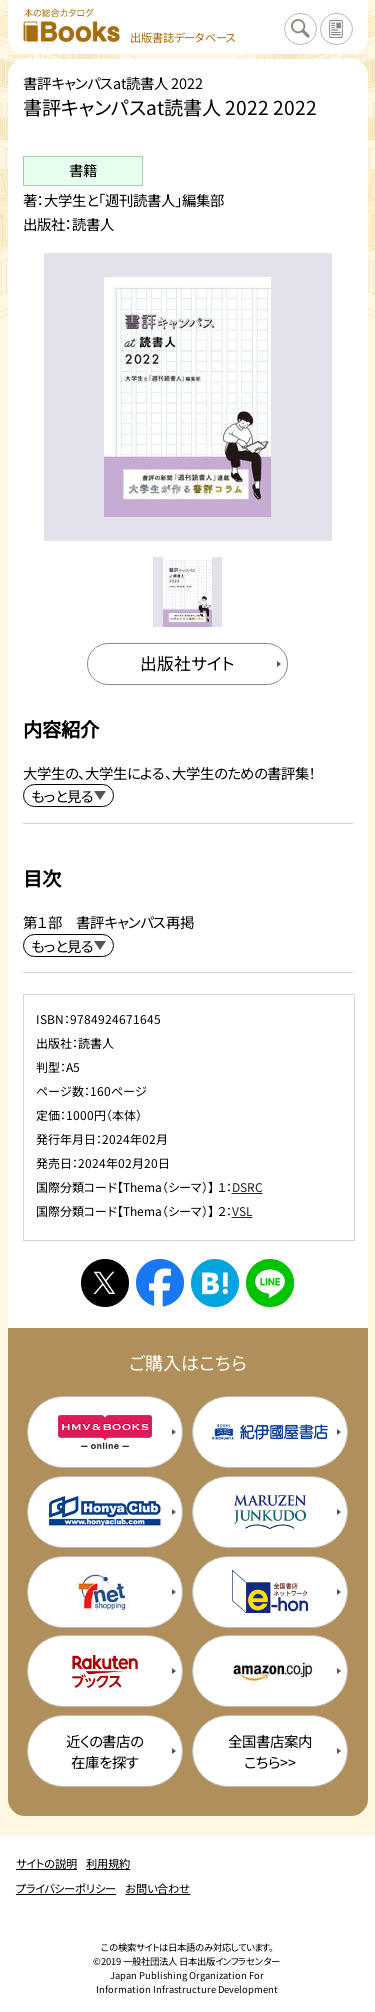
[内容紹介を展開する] (68, 795)
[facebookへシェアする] (160, 1283)
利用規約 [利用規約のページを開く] (108, 1863)
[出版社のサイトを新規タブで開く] (188, 664)
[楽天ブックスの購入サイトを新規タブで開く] (105, 1671)
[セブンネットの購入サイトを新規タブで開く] (105, 1592)
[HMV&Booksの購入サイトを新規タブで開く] (105, 1432)
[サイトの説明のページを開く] (336, 29)
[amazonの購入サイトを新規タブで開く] (270, 1671)
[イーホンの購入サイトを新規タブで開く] (270, 1592)
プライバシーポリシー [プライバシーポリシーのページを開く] (66, 1888)
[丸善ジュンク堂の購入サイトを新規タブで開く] (270, 1512)
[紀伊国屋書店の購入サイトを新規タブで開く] (270, 1432)
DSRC (247, 1186)
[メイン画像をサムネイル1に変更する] (187, 591)
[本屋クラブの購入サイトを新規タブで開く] (105, 1512)
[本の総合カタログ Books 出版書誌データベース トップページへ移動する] (129, 26)
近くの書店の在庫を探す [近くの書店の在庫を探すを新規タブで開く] (104, 1751)
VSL (242, 1210)
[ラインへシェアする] (270, 1283)
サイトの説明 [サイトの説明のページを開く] (46, 1863)
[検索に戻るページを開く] (300, 29)
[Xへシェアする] (105, 1283)
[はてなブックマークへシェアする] (215, 1283)
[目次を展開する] (68, 945)
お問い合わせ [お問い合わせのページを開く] (157, 1888)
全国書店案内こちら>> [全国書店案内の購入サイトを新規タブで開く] (270, 1751)
